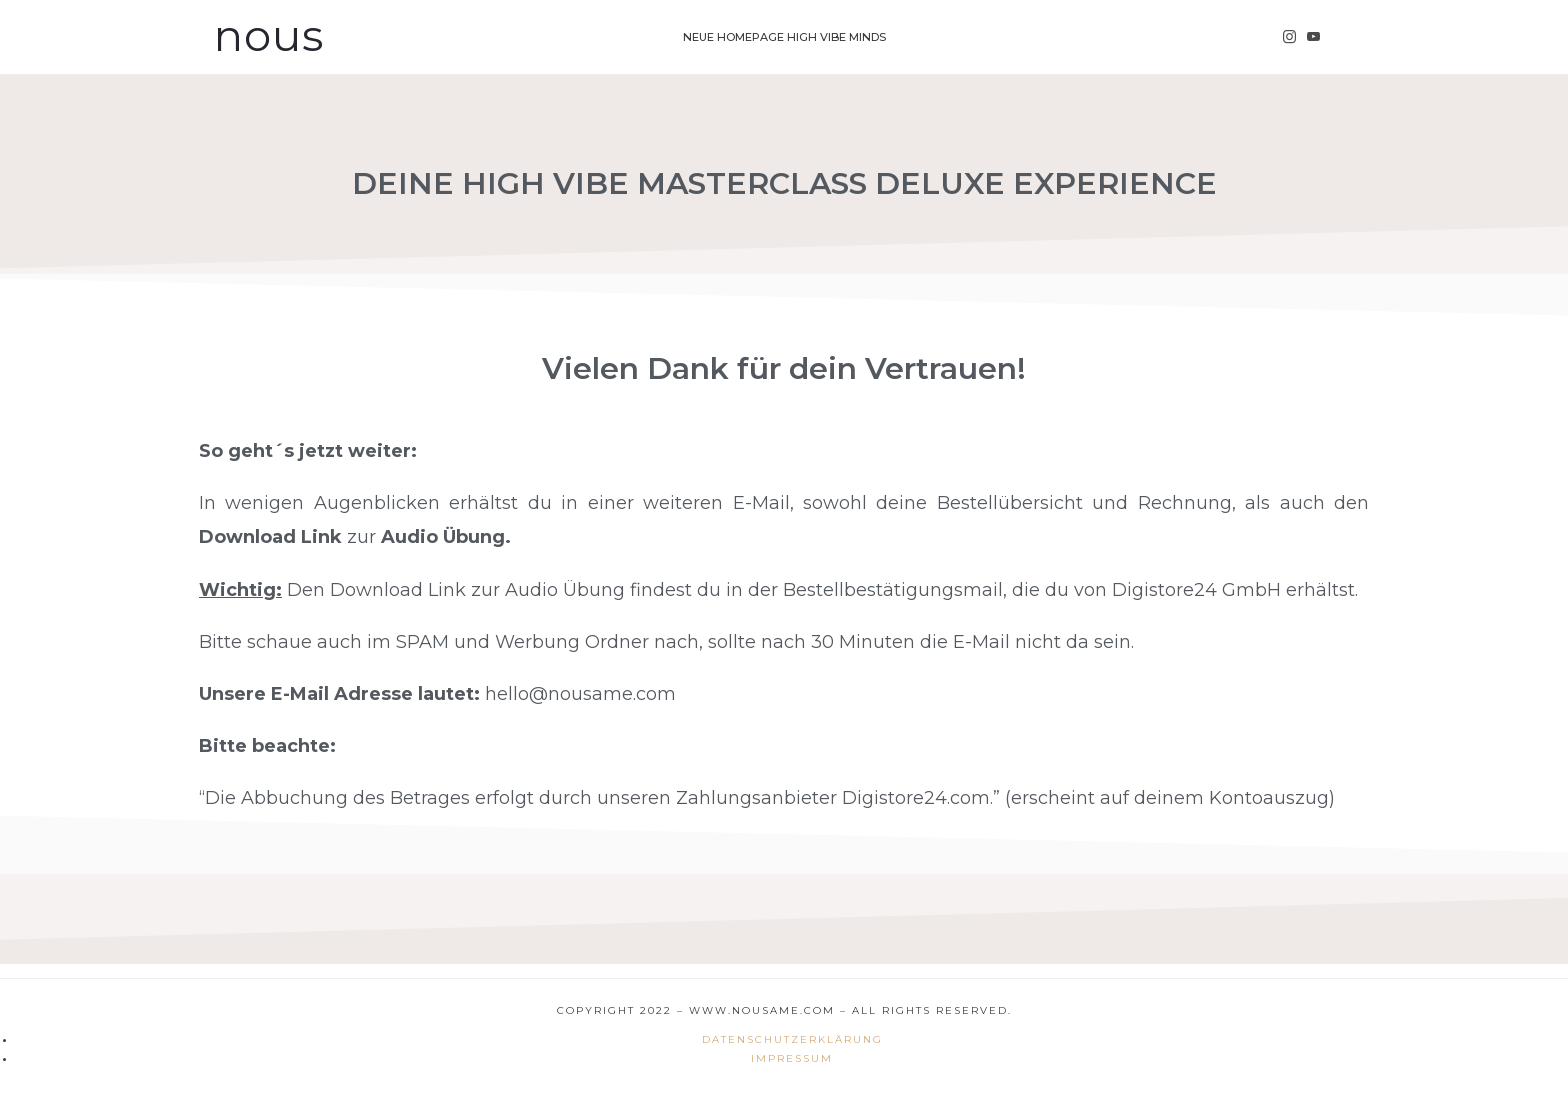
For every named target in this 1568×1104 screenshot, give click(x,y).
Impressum (792, 1058)
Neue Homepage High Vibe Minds (784, 37)
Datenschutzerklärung (792, 1039)
